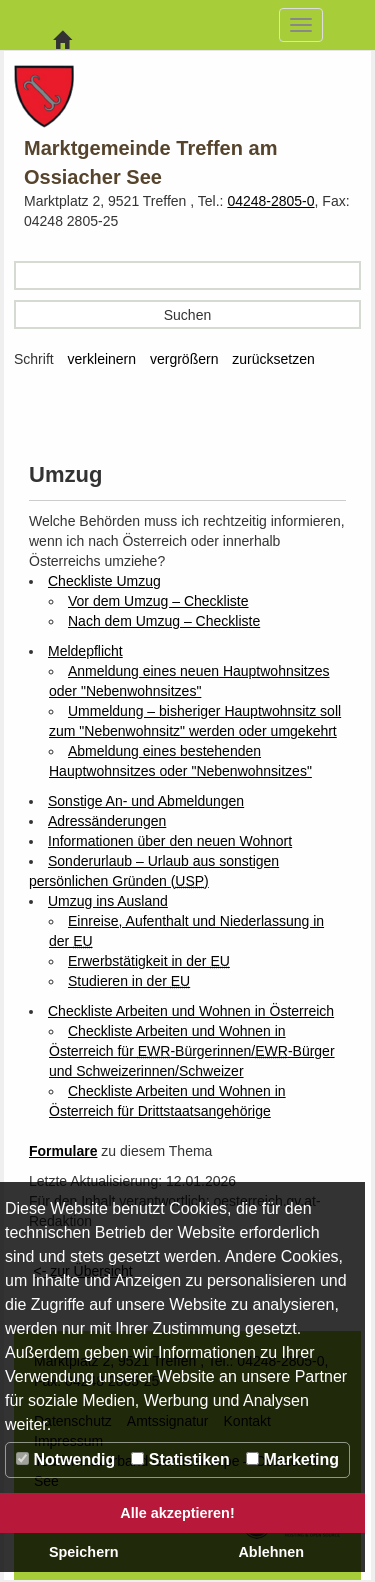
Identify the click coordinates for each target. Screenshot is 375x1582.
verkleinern (102, 359)
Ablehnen (271, 1552)
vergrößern (184, 359)
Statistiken (180, 1459)
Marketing (292, 1459)
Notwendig (65, 1459)
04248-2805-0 (270, 201)
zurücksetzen (273, 359)
